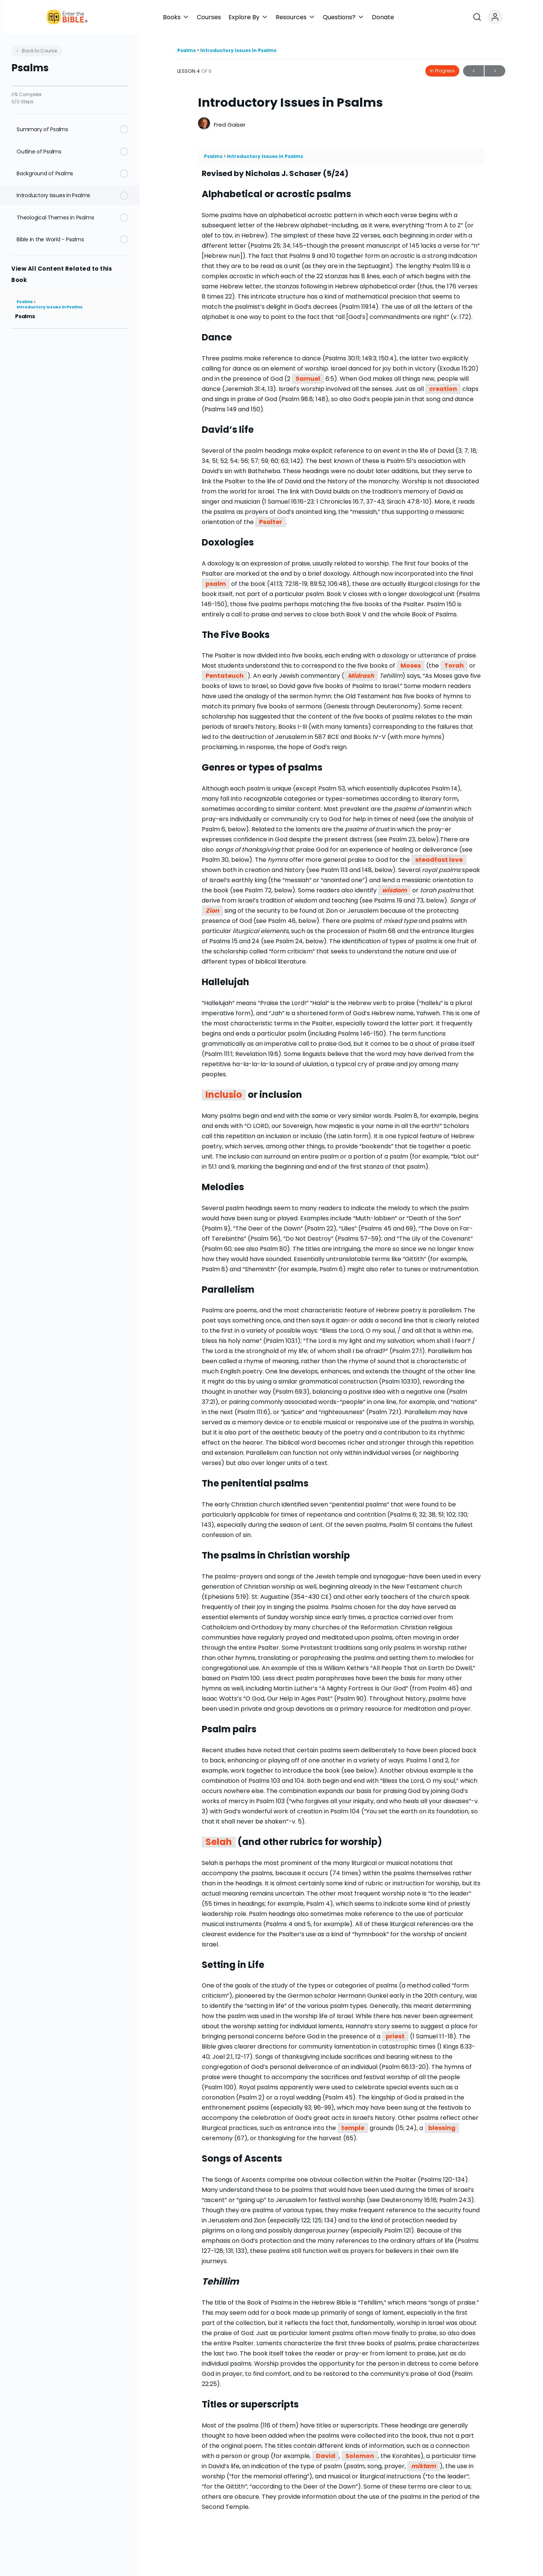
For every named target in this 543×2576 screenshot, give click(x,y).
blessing (442, 2128)
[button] (242, 17)
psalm (216, 583)
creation (443, 389)
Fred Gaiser (229, 125)
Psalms (25, 302)
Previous (473, 71)
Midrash (361, 675)
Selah (219, 1842)
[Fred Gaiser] (204, 124)
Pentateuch (225, 675)
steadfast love (439, 859)
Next (495, 71)
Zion (212, 910)
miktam (423, 2466)
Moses (410, 665)
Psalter (270, 522)
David (325, 2456)
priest (395, 2036)
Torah (454, 665)
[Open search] (514, 17)
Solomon (359, 2456)
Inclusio (224, 1095)
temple (352, 2128)
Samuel (308, 378)
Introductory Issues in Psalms (50, 307)
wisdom (394, 890)
